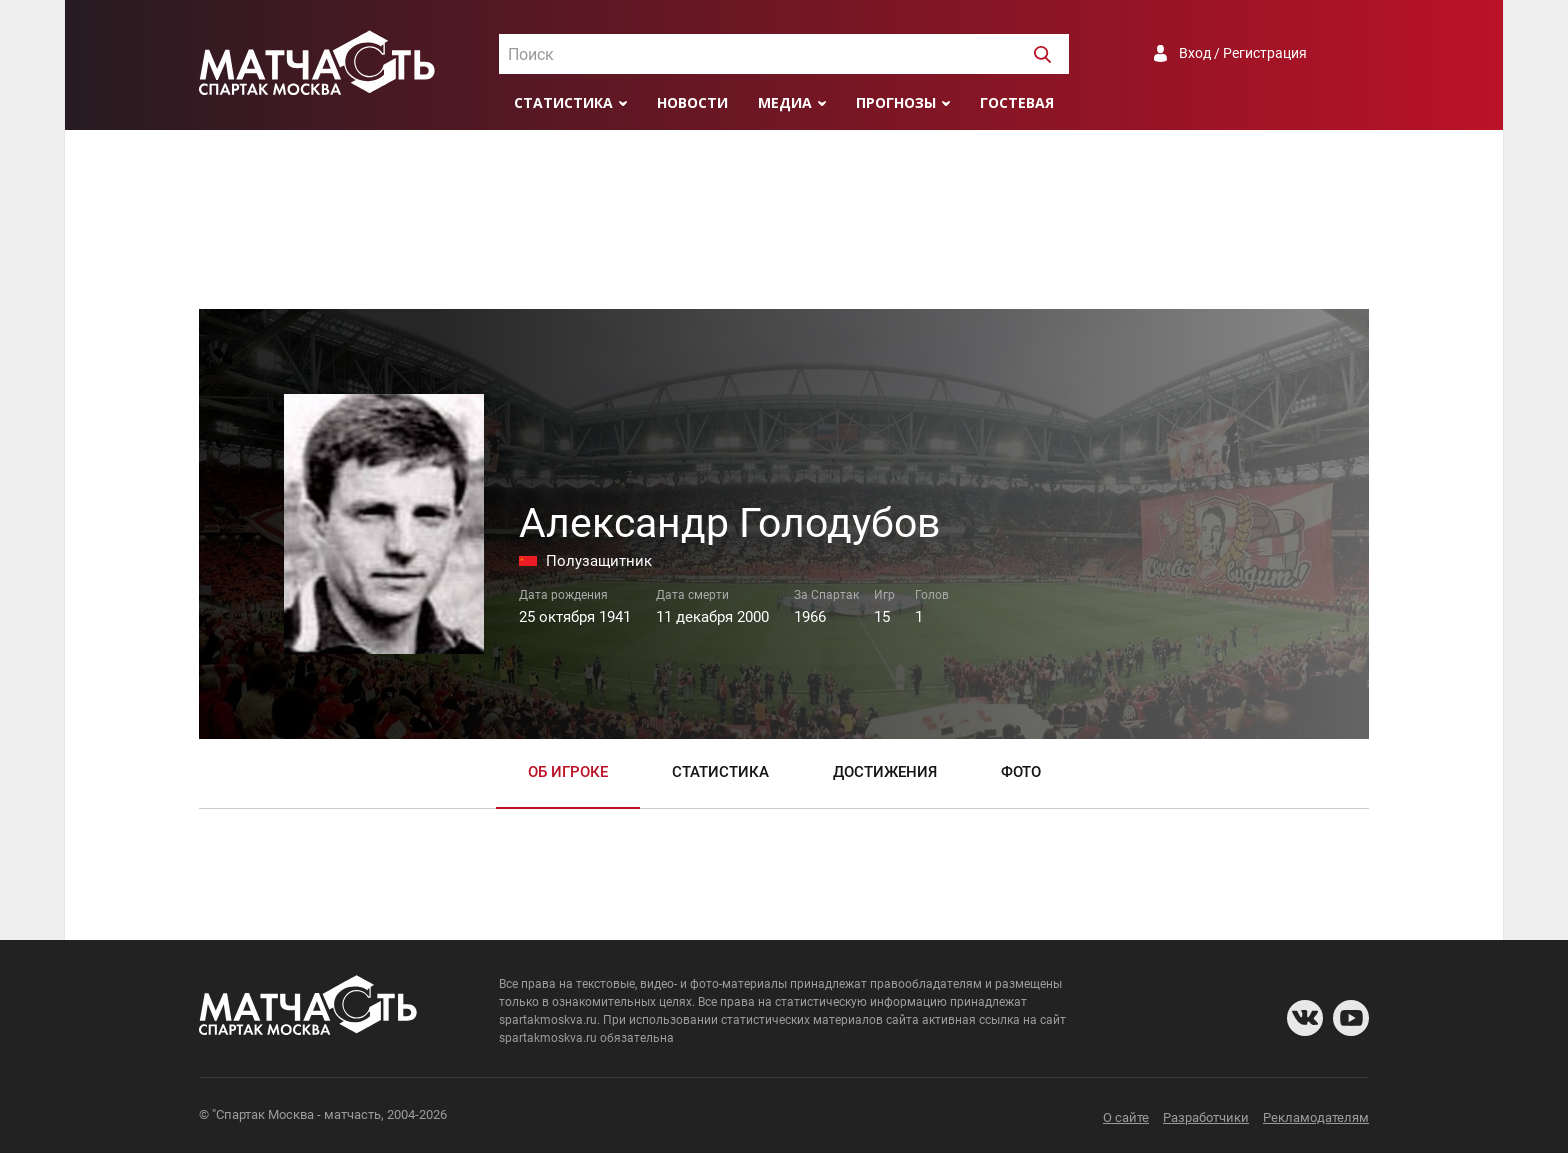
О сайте (1126, 1117)
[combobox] (784, 54)
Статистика (563, 102)
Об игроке (568, 772)
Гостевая (1017, 102)
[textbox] (784, 55)
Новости (692, 102)
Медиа (785, 102)
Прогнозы (896, 102)
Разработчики (1206, 1117)
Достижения (885, 772)
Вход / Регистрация (1243, 53)
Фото (1021, 772)
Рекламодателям (1316, 1117)
